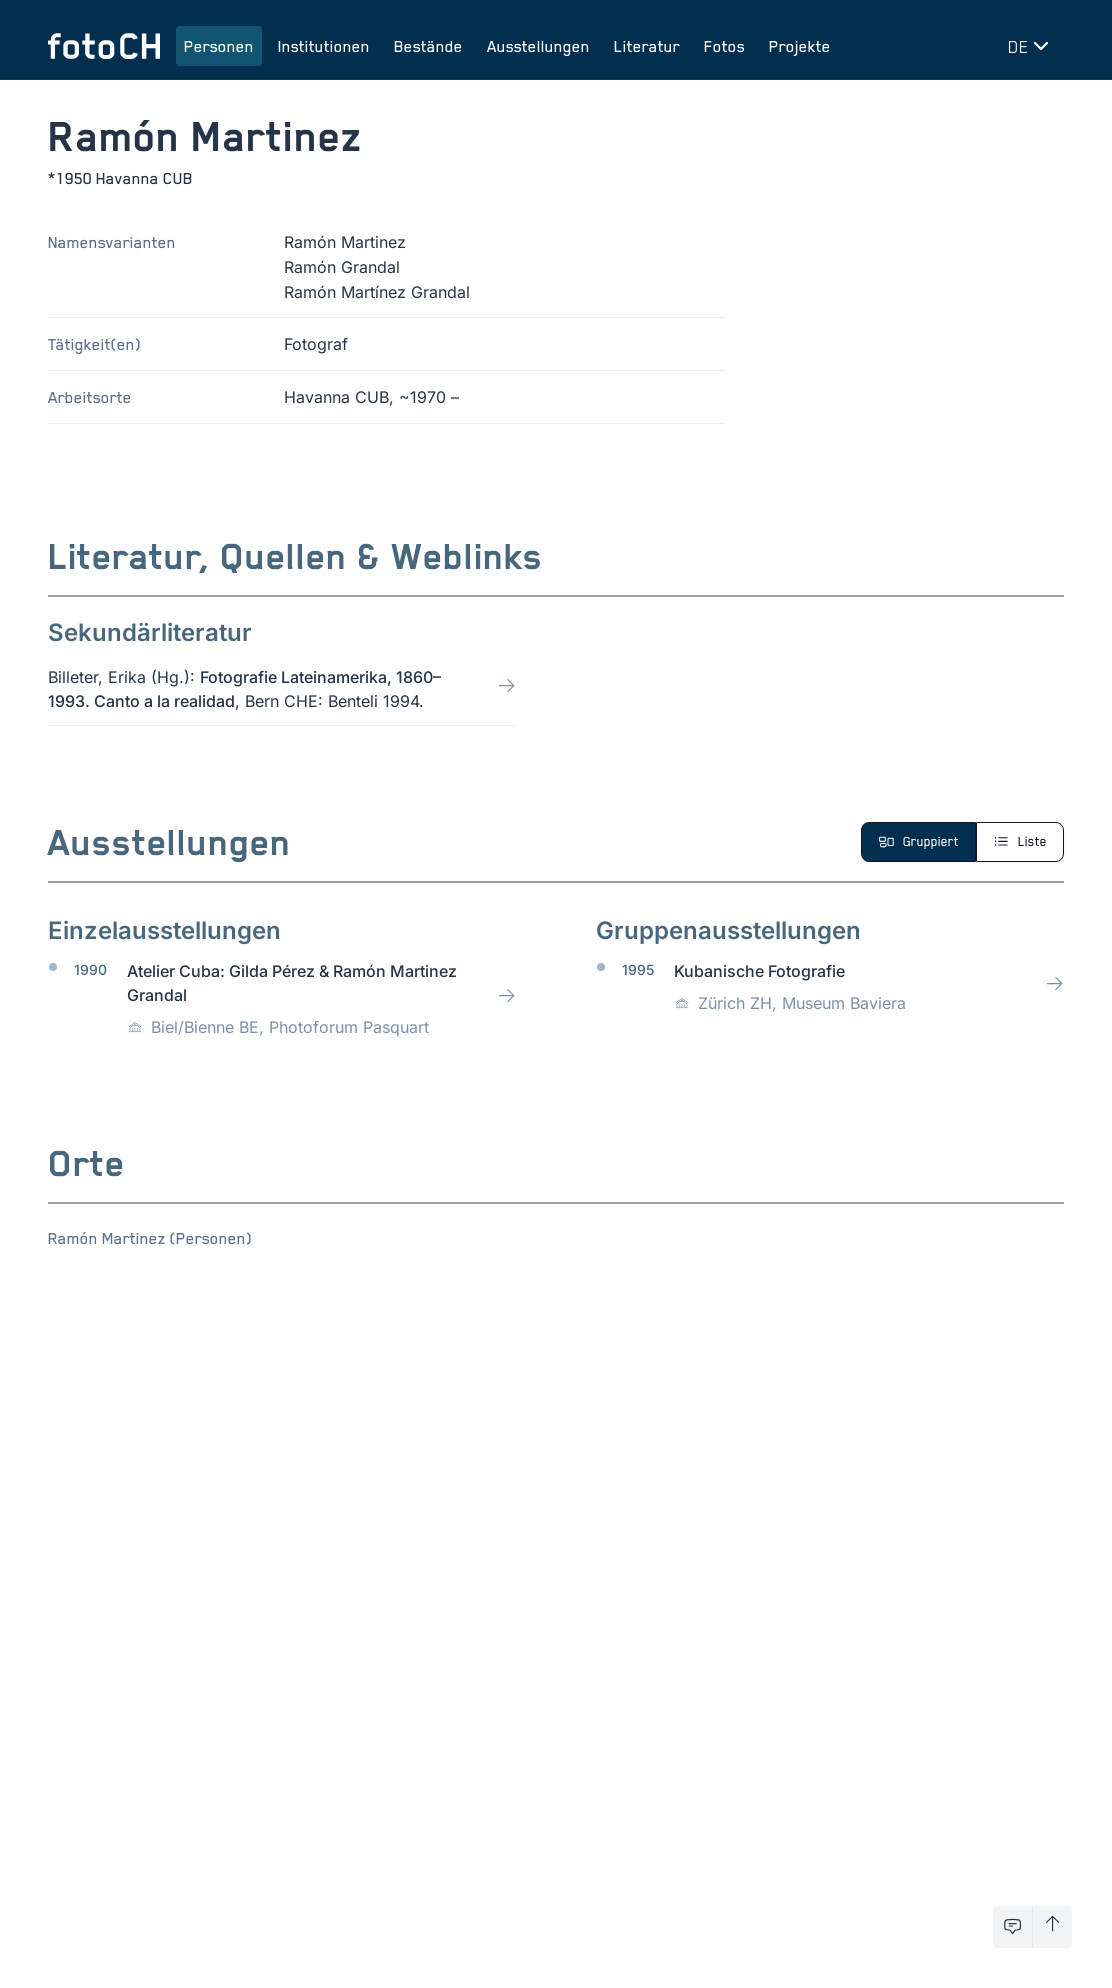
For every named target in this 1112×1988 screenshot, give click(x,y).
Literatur (647, 46)
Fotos (724, 46)
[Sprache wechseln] (1032, 46)
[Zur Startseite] (104, 46)
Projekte (800, 46)
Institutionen (324, 46)
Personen (219, 46)
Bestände (428, 46)
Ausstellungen (538, 46)
